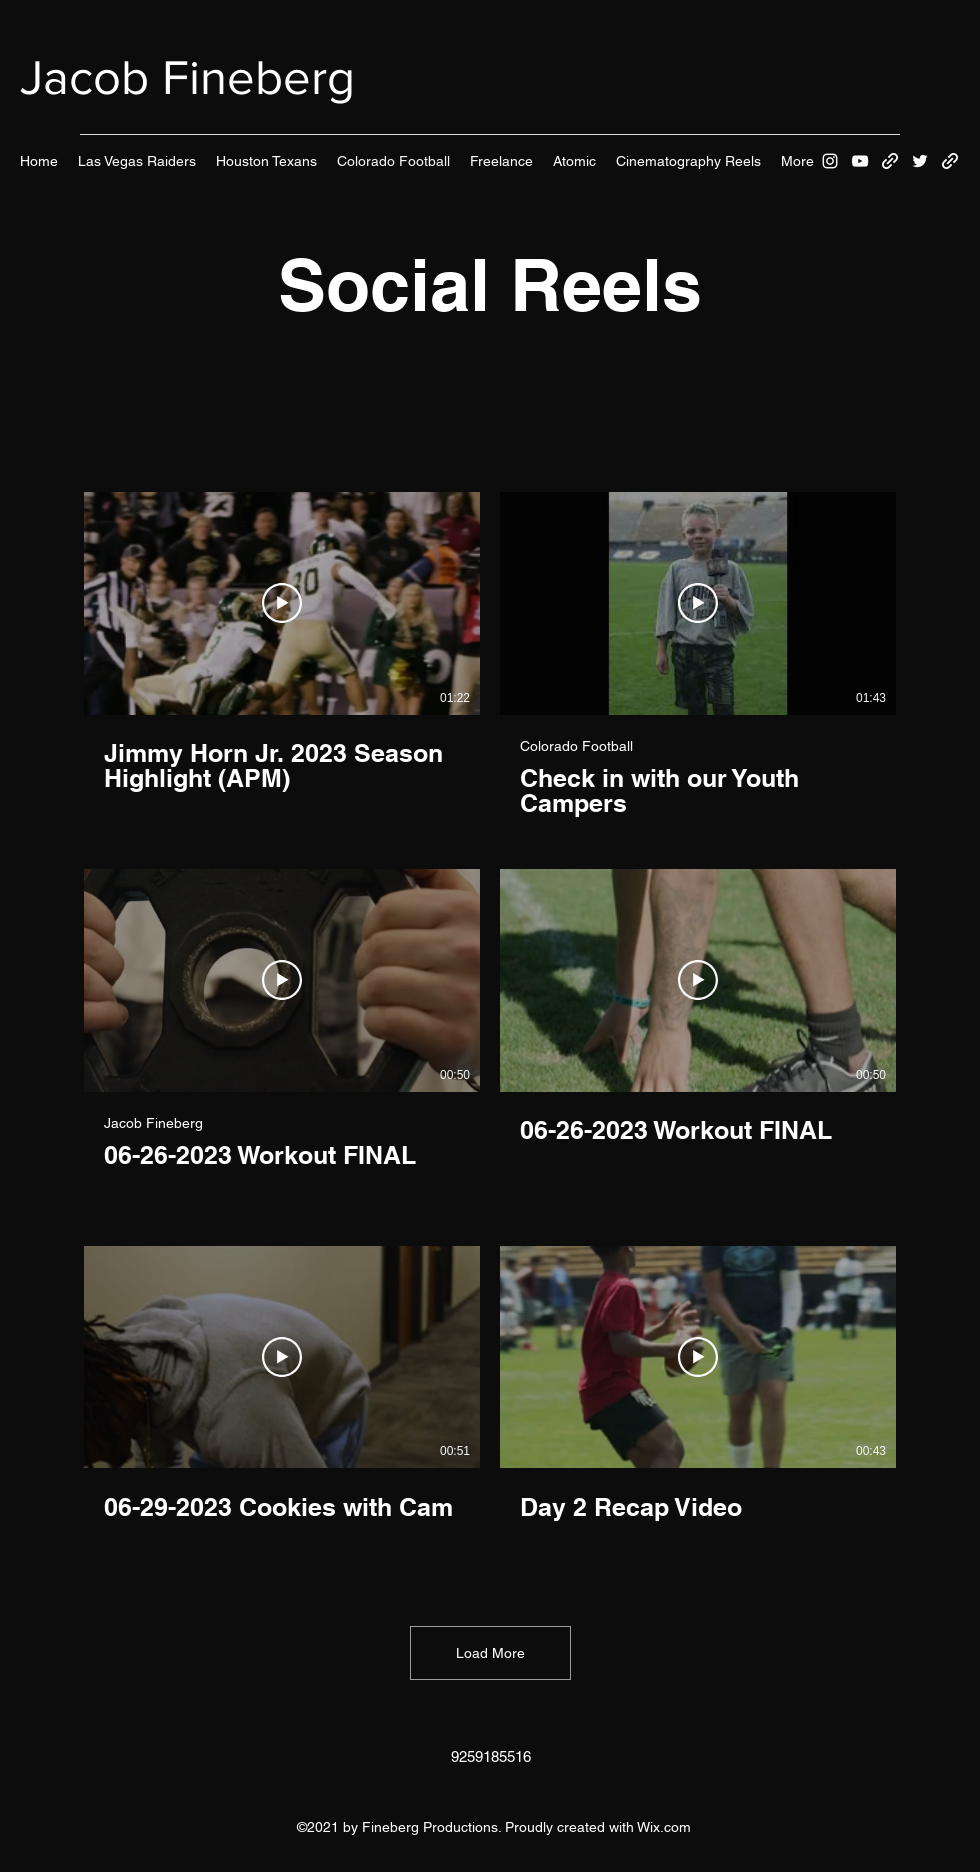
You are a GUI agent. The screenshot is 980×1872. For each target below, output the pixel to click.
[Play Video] (282, 603)
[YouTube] (860, 161)
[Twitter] (920, 161)
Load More (490, 1653)
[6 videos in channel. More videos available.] (490, 1032)
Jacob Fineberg (187, 77)
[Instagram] (830, 161)
